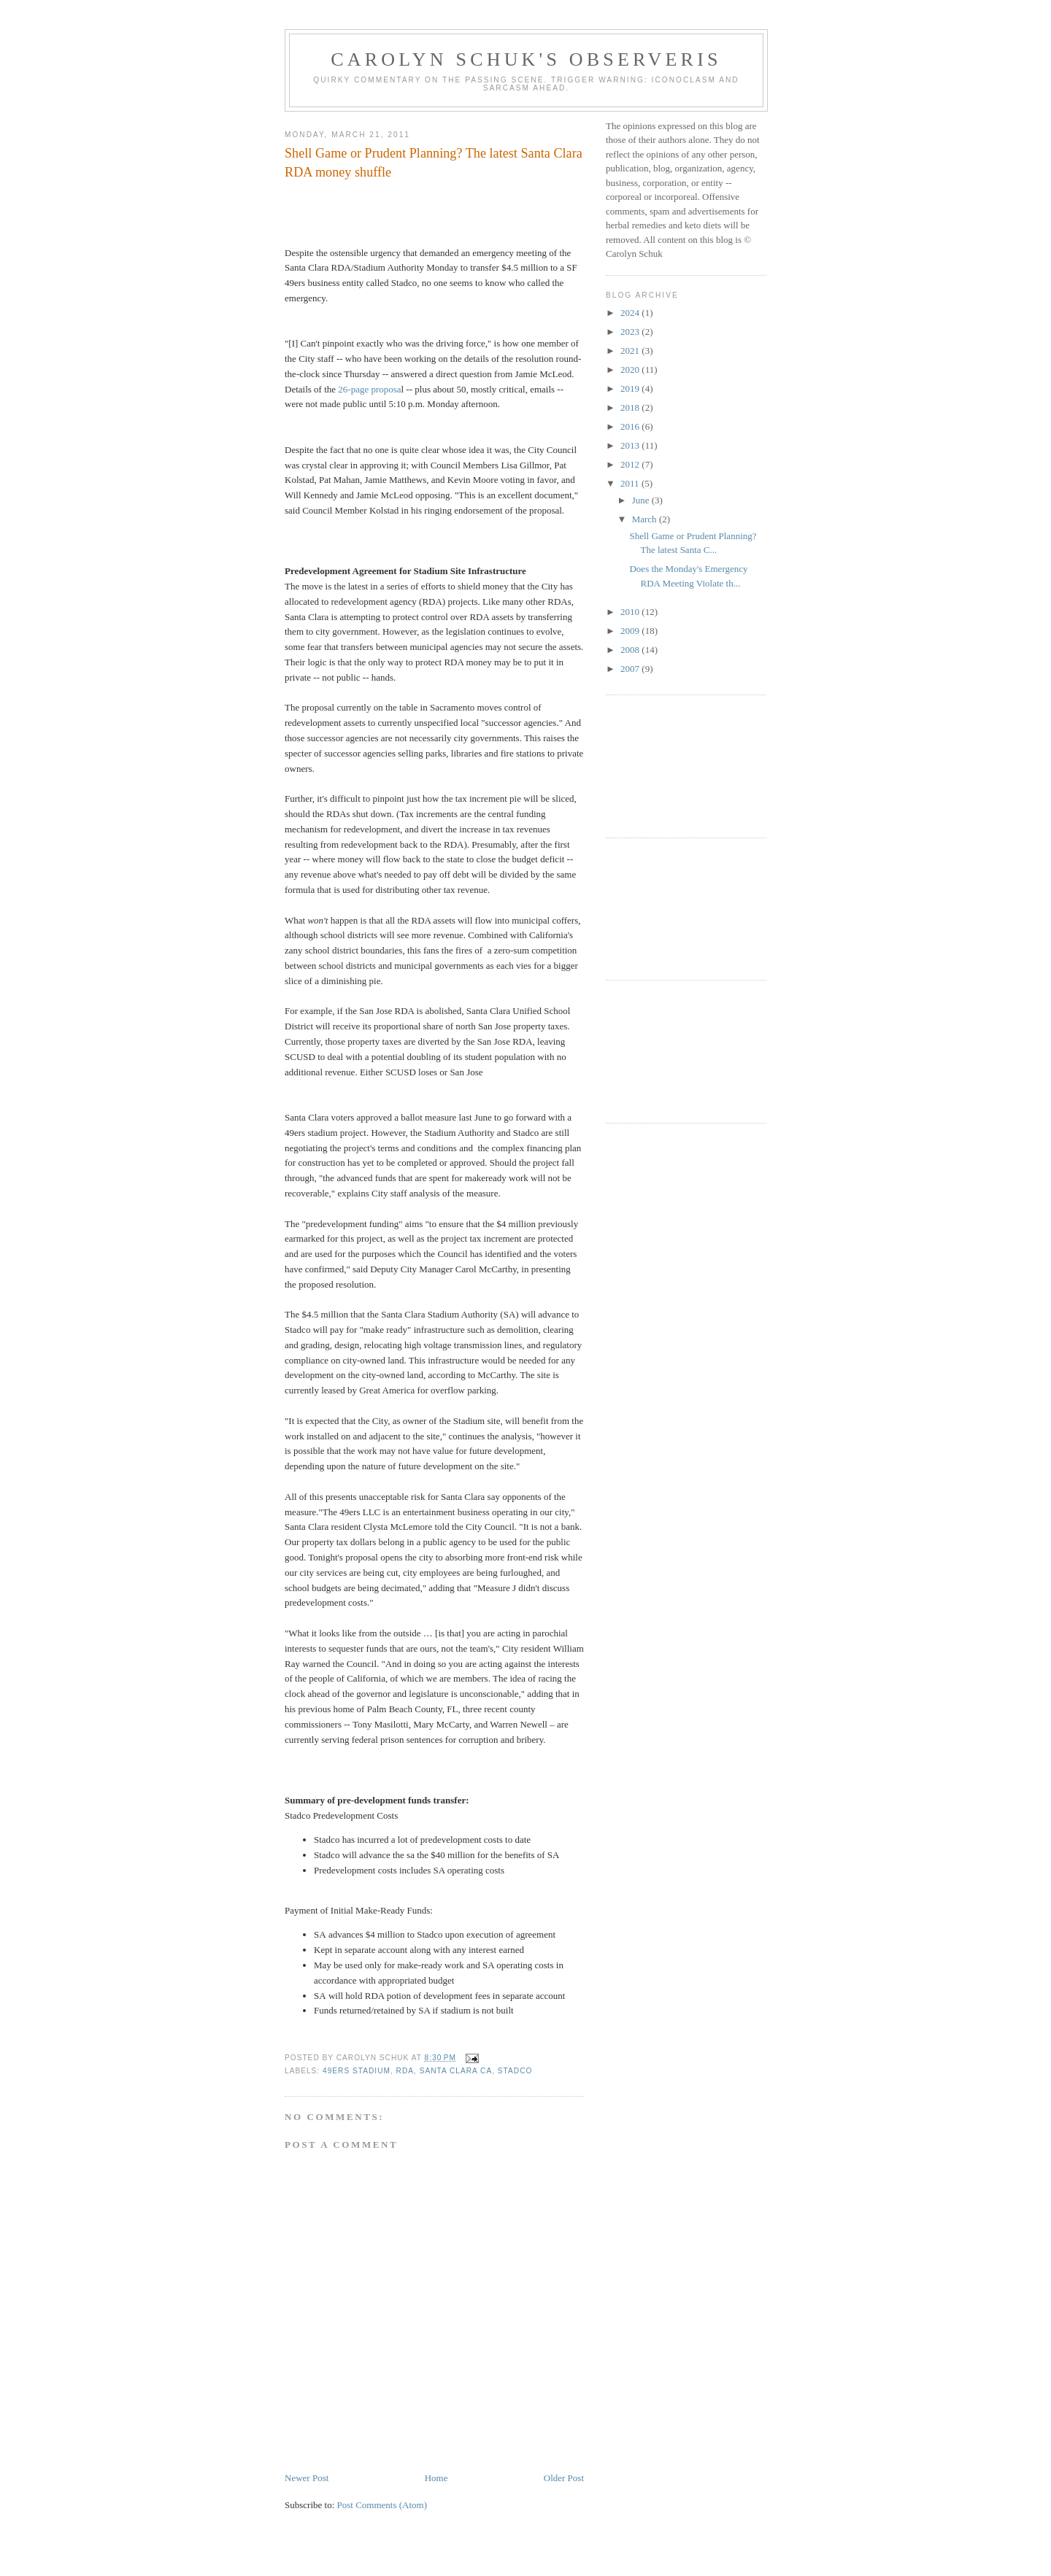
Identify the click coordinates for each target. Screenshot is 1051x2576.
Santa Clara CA (456, 2071)
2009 (631, 630)
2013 (631, 445)
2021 (631, 350)
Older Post (564, 2477)
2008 (631, 649)
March (645, 519)
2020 (631, 369)
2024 (631, 312)
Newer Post (306, 2477)
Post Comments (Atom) (382, 2504)
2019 (631, 388)
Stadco (515, 2071)
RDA (405, 2071)
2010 (631, 611)
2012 (631, 464)
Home (436, 2477)
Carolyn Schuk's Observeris (526, 59)
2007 (631, 668)
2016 (631, 426)
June (642, 500)
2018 (631, 407)
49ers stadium (356, 2071)
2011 (631, 483)
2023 (631, 331)
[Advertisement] (671, 764)
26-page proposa (368, 389)
